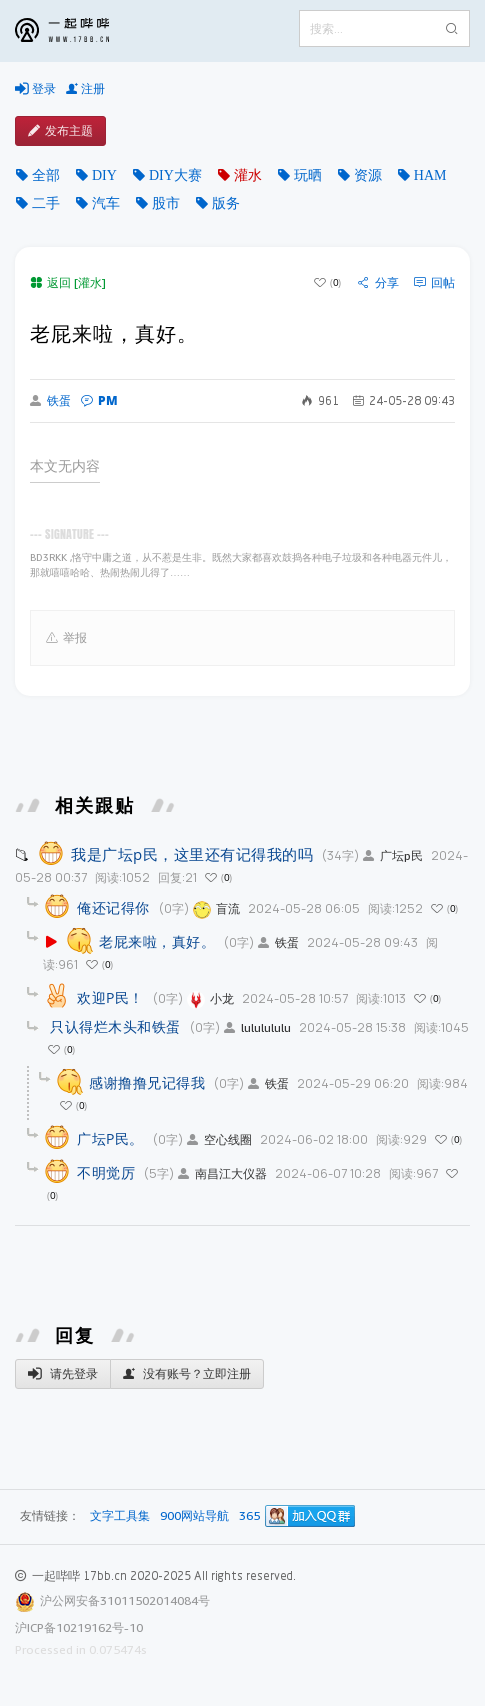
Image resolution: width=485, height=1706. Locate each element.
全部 (46, 175)
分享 (378, 283)
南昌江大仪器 (222, 1173)
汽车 (106, 203)
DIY (104, 175)
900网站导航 (194, 1516)
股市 (166, 203)
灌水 (248, 175)
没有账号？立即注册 (187, 1374)
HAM (430, 175)
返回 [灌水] (68, 282)
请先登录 (63, 1374)
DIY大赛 (175, 175)
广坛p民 (393, 855)
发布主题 (60, 131)
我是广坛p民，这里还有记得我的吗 (192, 854)
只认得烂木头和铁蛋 (115, 1026)
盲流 (216, 908)
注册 (85, 89)
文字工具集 (120, 1516)
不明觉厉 (106, 1172)
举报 (66, 638)
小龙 (210, 998)
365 (249, 1516)
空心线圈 (219, 1139)
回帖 (434, 283)
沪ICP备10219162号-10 (79, 1627)
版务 (226, 203)
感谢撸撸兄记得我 (147, 1082)
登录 (35, 89)
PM (99, 400)
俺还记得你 (113, 907)
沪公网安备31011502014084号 (125, 1600)
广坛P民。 (110, 1138)
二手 (46, 203)
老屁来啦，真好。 (157, 941)
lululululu (257, 1027)
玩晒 (308, 175)
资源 (368, 175)
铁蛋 (50, 401)
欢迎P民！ (110, 997)
